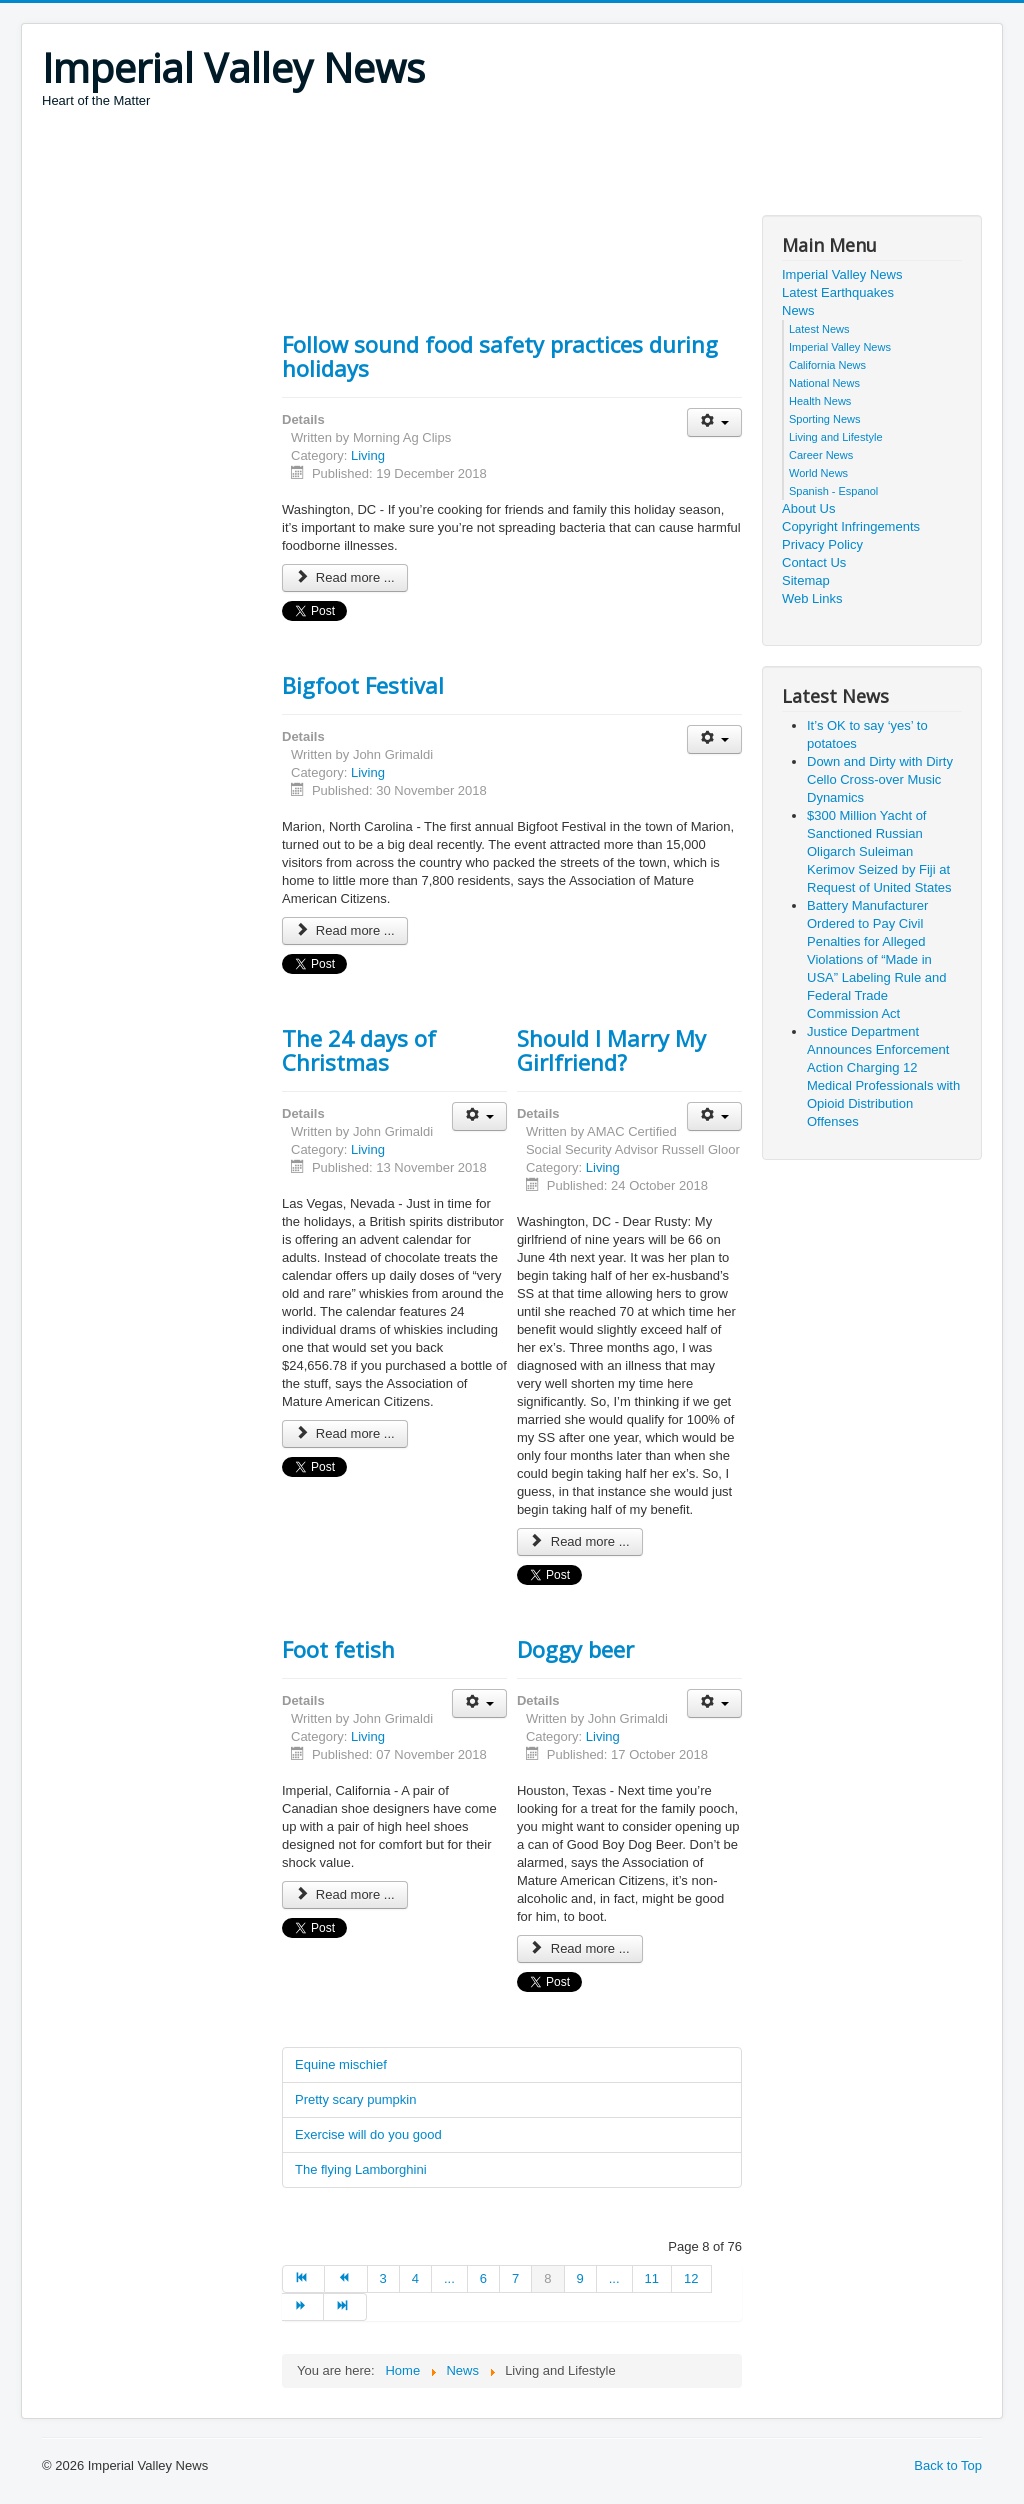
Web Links (812, 598)
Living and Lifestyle (836, 437)
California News (827, 365)
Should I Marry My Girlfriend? (611, 1050)
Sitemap (806, 580)
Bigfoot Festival (363, 685)
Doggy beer (575, 1649)
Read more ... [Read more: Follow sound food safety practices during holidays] (345, 577)
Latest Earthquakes (838, 292)
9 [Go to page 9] (580, 2278)
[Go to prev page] (346, 2279)
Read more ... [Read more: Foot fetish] (345, 1894)
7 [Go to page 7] (515, 2278)
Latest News (819, 329)
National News (824, 383)
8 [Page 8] (547, 2278)
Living (368, 455)
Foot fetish (338, 1649)
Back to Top (948, 2465)
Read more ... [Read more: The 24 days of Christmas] (345, 1433)
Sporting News (825, 419)
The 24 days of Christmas (359, 1050)
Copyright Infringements (851, 526)
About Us (808, 508)
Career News (821, 455)
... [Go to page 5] (449, 2278)
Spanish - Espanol (833, 491)
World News (818, 473)
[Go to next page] (303, 2307)
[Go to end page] (345, 2307)
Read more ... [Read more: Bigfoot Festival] (345, 930)
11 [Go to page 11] (652, 2278)
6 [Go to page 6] (483, 2278)
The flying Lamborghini (361, 2169)
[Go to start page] (303, 2279)
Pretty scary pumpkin (355, 2099)
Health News (820, 401)
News (798, 310)
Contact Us (814, 562)
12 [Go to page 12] (691, 2278)
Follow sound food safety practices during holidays (500, 356)
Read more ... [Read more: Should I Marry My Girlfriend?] (580, 1541)
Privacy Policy (822, 544)
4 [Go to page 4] (415, 2278)
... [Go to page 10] (614, 2278)
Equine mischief (341, 2064)
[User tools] (714, 422)
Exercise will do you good (368, 2134)
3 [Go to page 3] (383, 2278)
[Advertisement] (406, 165)
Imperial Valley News (842, 274)
